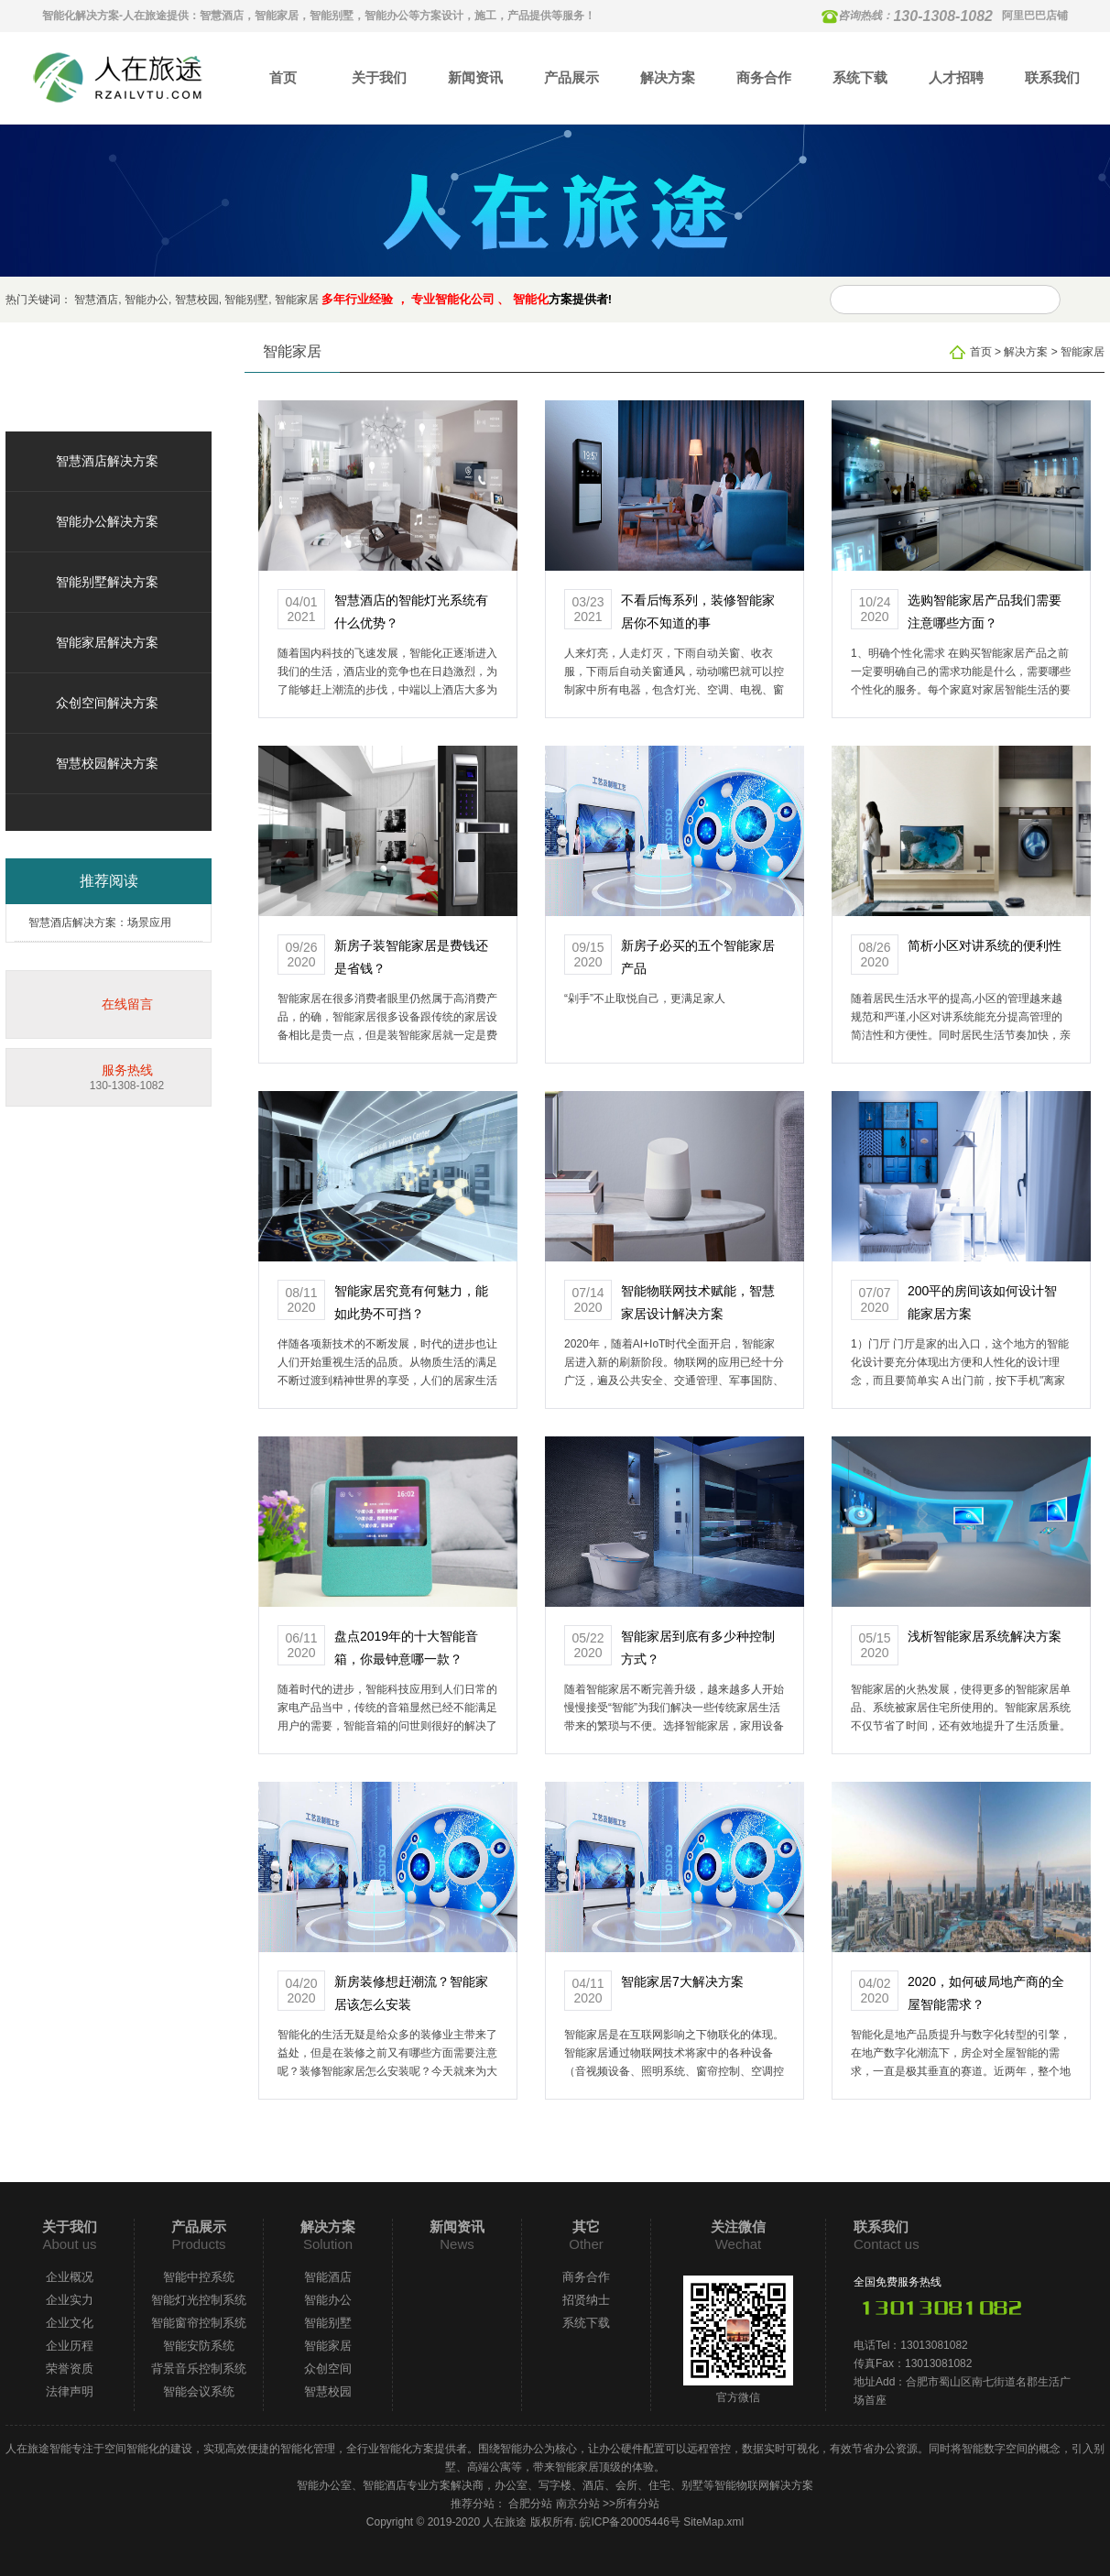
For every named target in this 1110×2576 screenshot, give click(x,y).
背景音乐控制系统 (198, 2368)
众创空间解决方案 (107, 702)
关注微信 (738, 2226)
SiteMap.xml (713, 2522)
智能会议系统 (198, 2391)
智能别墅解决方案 (107, 581)
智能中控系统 (198, 2277)
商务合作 (763, 77)
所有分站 (637, 2503)
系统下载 (859, 77)
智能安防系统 (198, 2345)
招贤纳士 (586, 2300)
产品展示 (571, 77)
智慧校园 (197, 299)
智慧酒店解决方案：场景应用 (99, 922)
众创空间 (328, 2368)
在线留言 (127, 1004)
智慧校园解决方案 (107, 763)
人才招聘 (956, 77)
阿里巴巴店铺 (1035, 15)
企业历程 (69, 2345)
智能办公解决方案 (107, 521)
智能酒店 (328, 2277)
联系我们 (1052, 77)
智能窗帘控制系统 (198, 2323)
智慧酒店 (96, 299)
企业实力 (69, 2300)
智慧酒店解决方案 (107, 460)
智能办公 (147, 299)
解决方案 (667, 77)
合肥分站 (530, 2503)
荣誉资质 (69, 2368)
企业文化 (69, 2323)
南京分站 (578, 2503)
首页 (283, 77)
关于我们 (379, 77)
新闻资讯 (475, 77)
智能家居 (297, 299)
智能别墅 (246, 299)
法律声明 (69, 2391)
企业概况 (69, 2277)
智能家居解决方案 (107, 642)
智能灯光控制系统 (198, 2300)
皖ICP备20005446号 (630, 2522)
